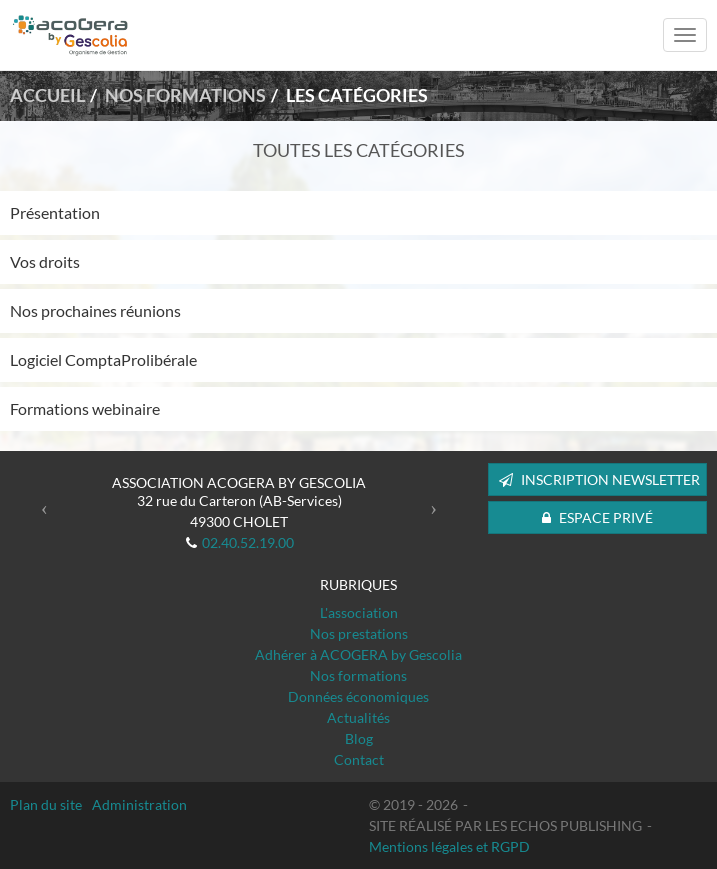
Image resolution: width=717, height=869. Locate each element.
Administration (139, 804)
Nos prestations (359, 633)
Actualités (358, 717)
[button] (44, 508)
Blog (359, 738)
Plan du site (46, 804)
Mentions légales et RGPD (449, 846)
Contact (359, 759)
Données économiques (358, 696)
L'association (359, 612)
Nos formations (358, 675)
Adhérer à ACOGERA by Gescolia (358, 654)
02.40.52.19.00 (248, 542)
